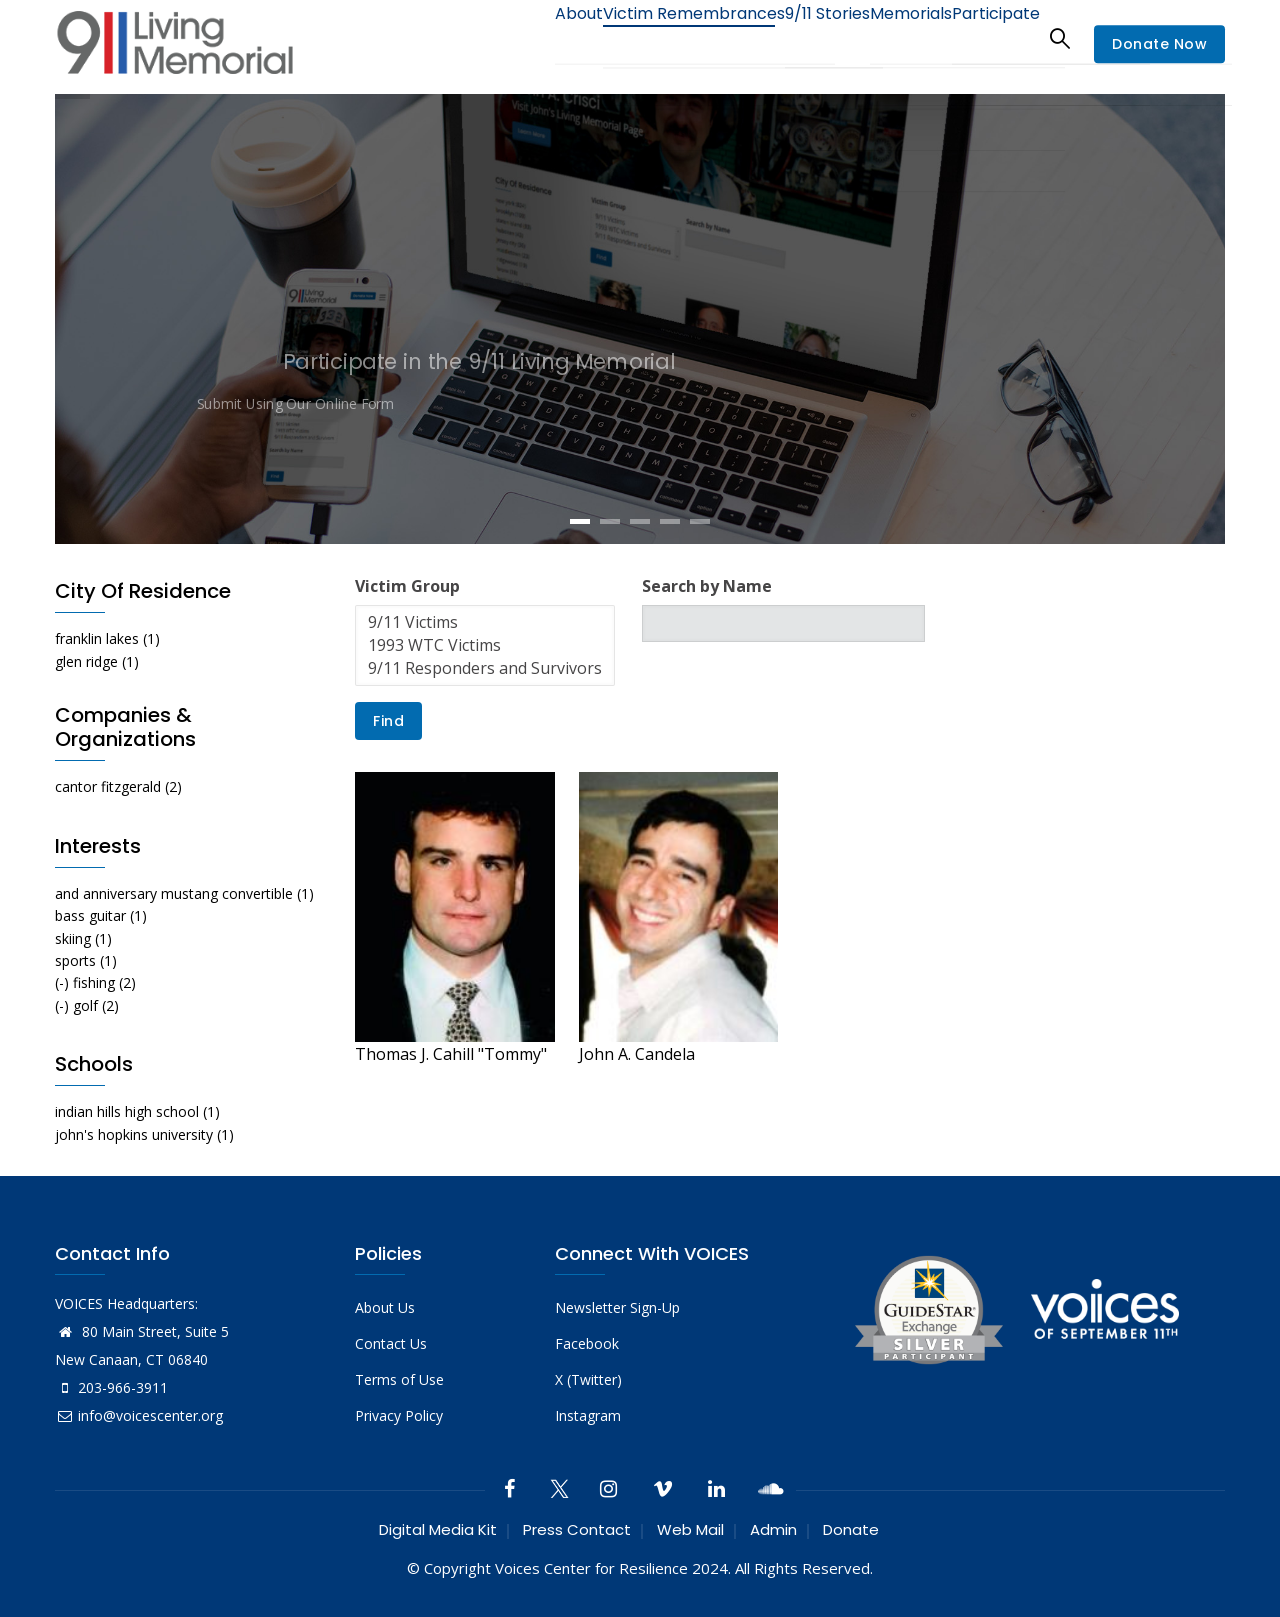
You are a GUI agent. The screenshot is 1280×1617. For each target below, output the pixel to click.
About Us (385, 1307)
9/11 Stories (790, 37)
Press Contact (577, 1529)
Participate (988, 37)
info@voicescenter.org (139, 1415)
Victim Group (407, 586)
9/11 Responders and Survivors (485, 668)
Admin (773, 1529)
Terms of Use (399, 1379)
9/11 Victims (485, 622)
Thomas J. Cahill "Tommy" (451, 1054)
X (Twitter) (588, 1379)
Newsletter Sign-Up (617, 1307)
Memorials (889, 37)
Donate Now (1159, 44)
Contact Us (391, 1343)
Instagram (588, 1415)
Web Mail (690, 1529)
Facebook (587, 1343)
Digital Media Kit (438, 1529)
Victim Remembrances (643, 37)
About (515, 37)
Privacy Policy (399, 1415)
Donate (851, 1529)
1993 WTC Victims (485, 645)
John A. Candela (637, 1054)
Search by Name (707, 586)
